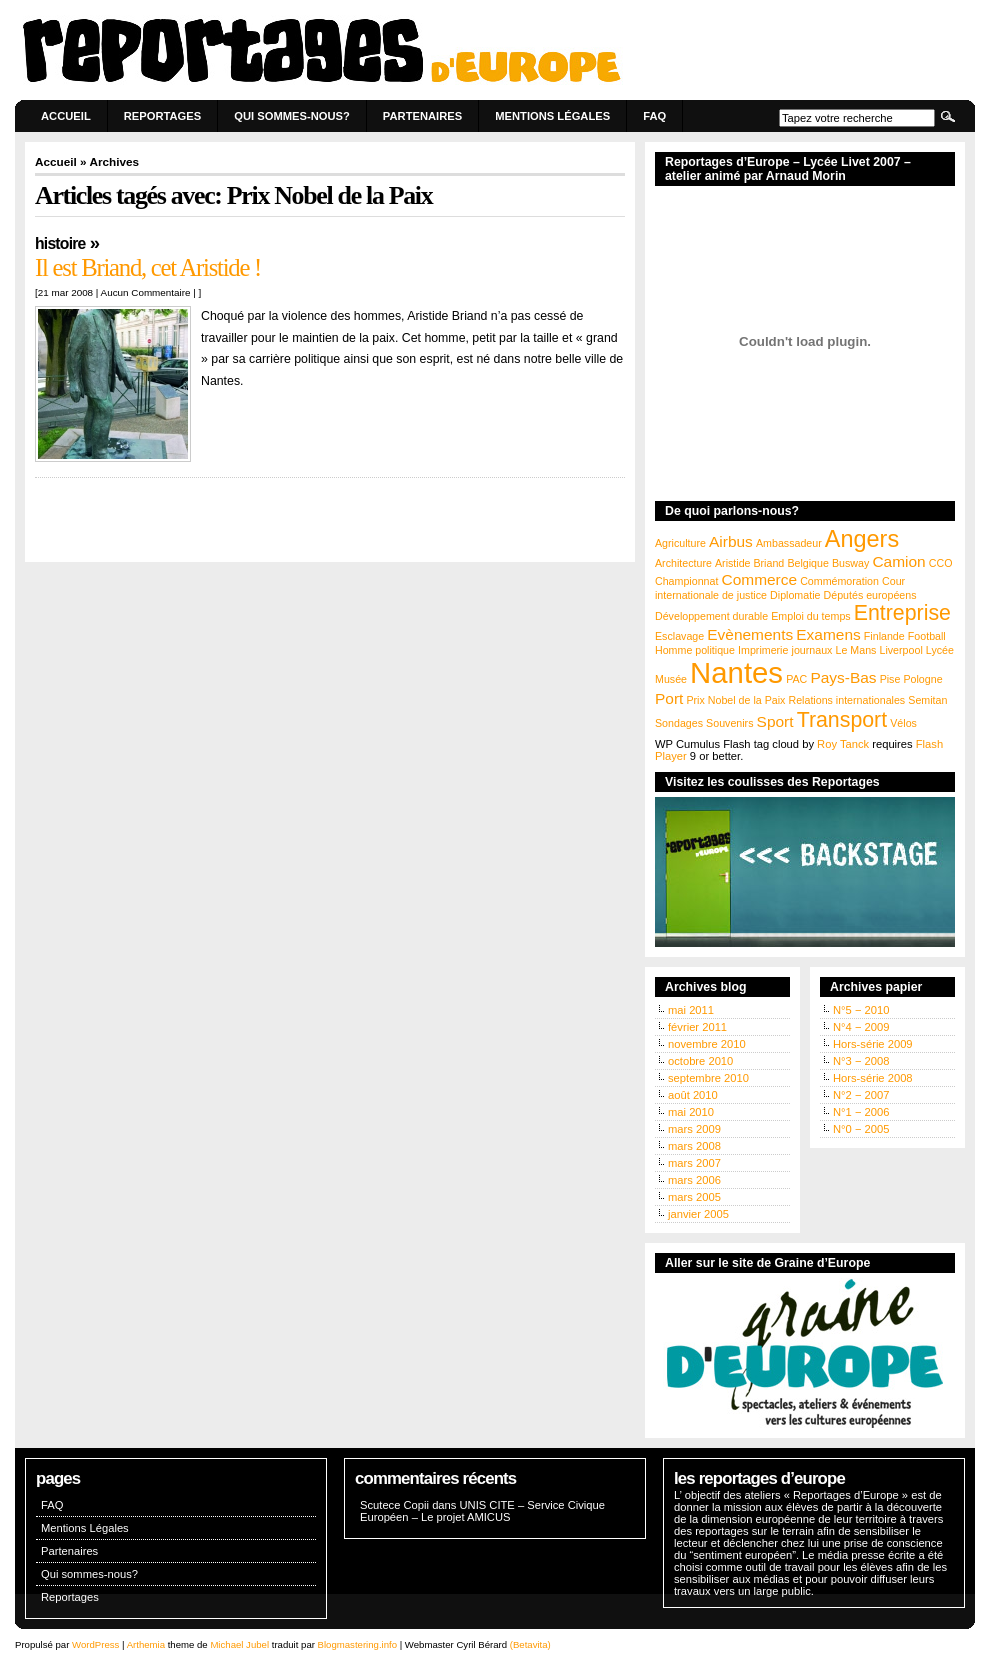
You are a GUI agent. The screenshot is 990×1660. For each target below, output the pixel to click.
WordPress (95, 1644)
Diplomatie (795, 595)
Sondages (679, 723)
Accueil (66, 116)
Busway (850, 563)
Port (669, 698)
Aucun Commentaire (146, 292)
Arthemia (146, 1644)
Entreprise (902, 613)
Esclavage (679, 636)
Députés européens (870, 595)
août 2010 (693, 1095)
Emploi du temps (810, 616)
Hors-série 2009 (873, 1044)
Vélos (903, 723)
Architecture (683, 563)
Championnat (686, 581)
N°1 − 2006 (861, 1112)
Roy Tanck (843, 744)
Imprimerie (763, 650)
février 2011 (697, 1027)
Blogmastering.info (357, 1644)
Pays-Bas (843, 677)
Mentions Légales (552, 116)
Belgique (807, 563)
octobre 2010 (700, 1061)
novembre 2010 (707, 1044)
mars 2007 (694, 1163)
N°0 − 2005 (861, 1129)
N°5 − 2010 (861, 1010)
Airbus (731, 541)
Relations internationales (846, 700)
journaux (812, 650)
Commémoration (839, 581)
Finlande (884, 636)
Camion (898, 561)
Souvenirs (729, 723)
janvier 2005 (698, 1214)
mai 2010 (691, 1112)
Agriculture (680, 543)
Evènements (750, 634)
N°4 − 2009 (861, 1027)
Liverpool (901, 650)
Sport (775, 721)
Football (927, 636)
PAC (796, 679)
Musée (671, 679)
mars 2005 (694, 1197)
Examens (828, 634)
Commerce (760, 579)
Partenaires (422, 116)
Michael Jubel (239, 1644)
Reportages (163, 116)
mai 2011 (691, 1010)
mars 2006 (694, 1180)
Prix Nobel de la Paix (735, 700)
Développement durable (711, 616)
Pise (890, 679)
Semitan (927, 700)
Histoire (60, 243)
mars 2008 (694, 1146)
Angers (862, 539)
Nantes (736, 672)
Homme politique (695, 650)
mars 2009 (694, 1129)
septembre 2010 (708, 1078)
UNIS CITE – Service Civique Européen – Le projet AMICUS (482, 1511)
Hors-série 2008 (873, 1078)
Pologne (922, 679)
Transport (842, 720)
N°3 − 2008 (861, 1061)
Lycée (940, 650)
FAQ (654, 116)
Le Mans (856, 650)
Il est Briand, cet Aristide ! (148, 267)
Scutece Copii (394, 1505)
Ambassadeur (789, 543)
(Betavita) (530, 1644)
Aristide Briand (749, 563)
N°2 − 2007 (861, 1095)
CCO (941, 563)
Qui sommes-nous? (292, 116)
